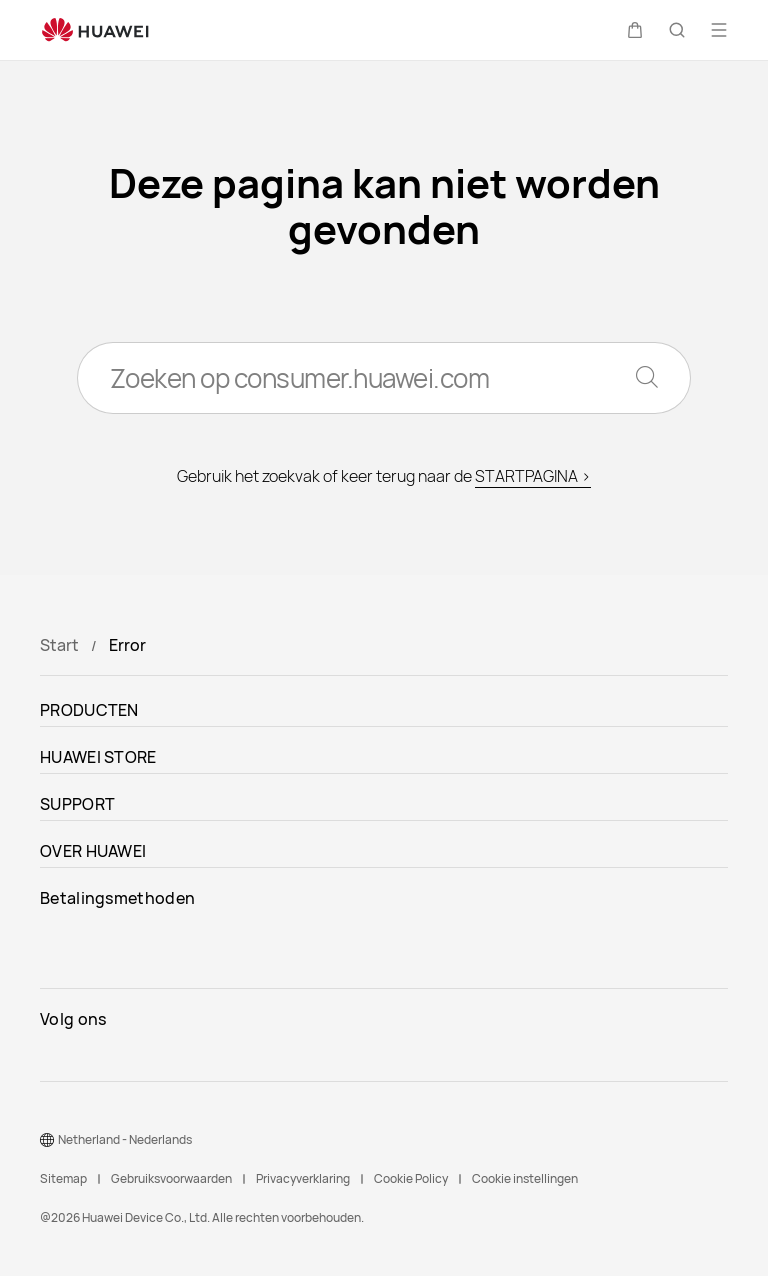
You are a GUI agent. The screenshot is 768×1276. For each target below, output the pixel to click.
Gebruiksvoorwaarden (171, 1178)
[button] (635, 30)
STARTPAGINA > (533, 476)
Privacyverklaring (303, 1178)
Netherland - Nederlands (125, 1139)
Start (59, 645)
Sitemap (63, 1178)
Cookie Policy (411, 1178)
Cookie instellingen (525, 1178)
